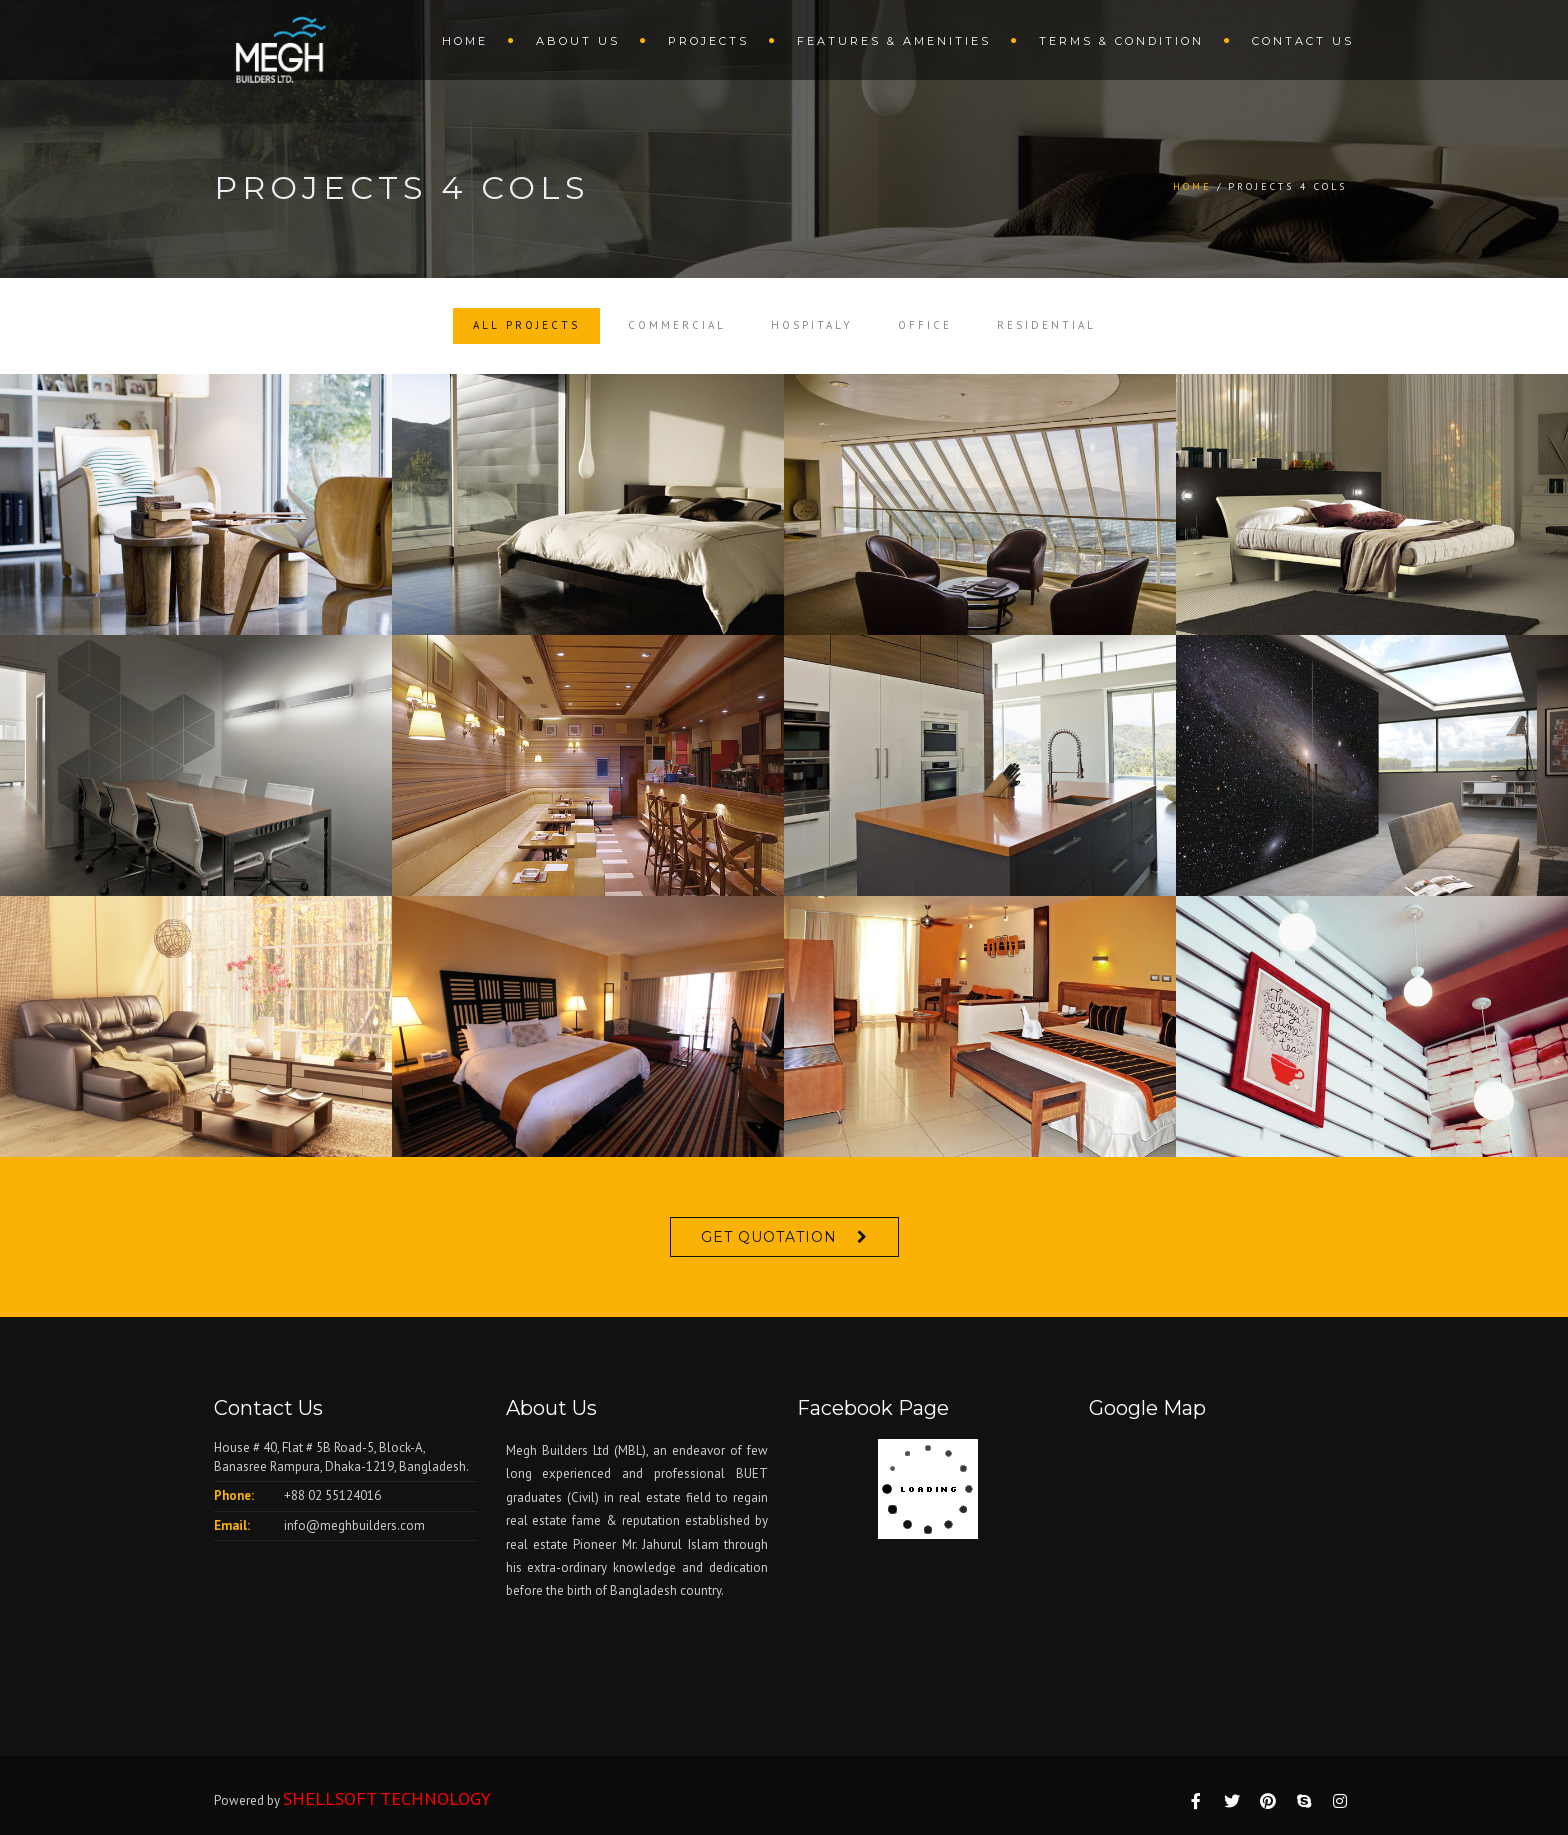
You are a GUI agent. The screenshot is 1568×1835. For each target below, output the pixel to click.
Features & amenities (894, 41)
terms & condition (1121, 41)
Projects (708, 41)
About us (578, 41)
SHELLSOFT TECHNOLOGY (387, 1798)
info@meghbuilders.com (354, 1525)
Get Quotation (769, 1237)
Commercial (677, 325)
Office (925, 325)
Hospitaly (812, 325)
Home (465, 41)
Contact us (1303, 41)
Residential (1046, 325)
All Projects (526, 325)
